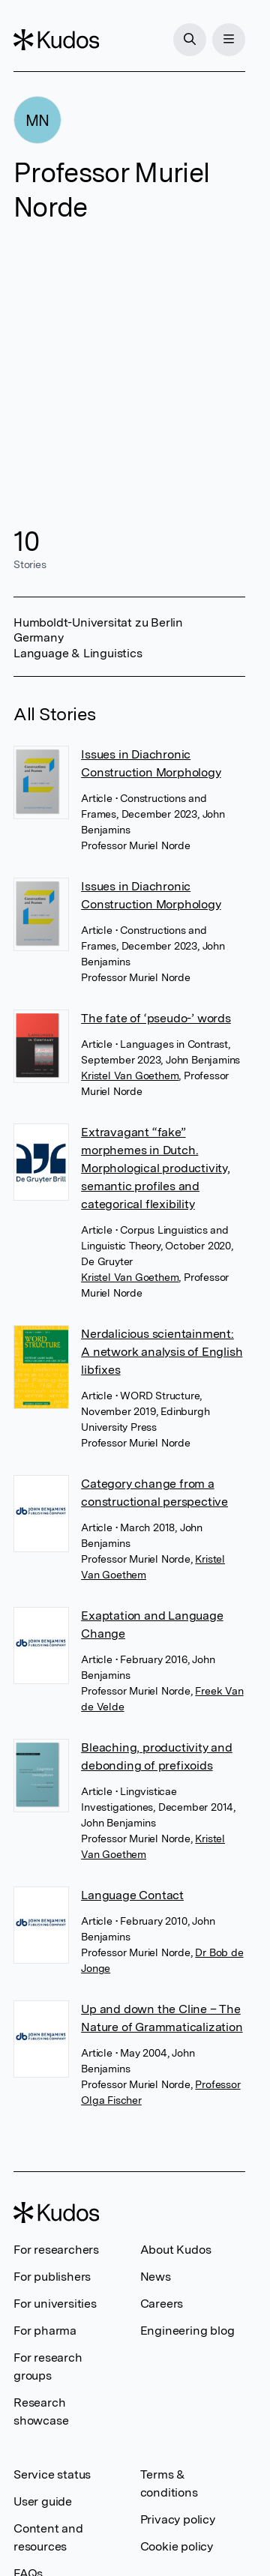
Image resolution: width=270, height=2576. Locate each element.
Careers (162, 2303)
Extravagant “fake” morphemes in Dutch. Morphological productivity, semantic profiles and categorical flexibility (155, 1168)
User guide (43, 2501)
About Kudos (176, 2249)
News (155, 2276)
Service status (52, 2474)
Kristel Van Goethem (129, 1076)
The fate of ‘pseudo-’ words (156, 1018)
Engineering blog (187, 2330)
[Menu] (228, 39)
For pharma (45, 2330)
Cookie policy (176, 2546)
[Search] (189, 39)
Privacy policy (177, 2519)
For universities (55, 2303)
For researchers (56, 2249)
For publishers (52, 2276)
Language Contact (132, 1895)
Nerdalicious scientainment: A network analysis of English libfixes (161, 1352)
